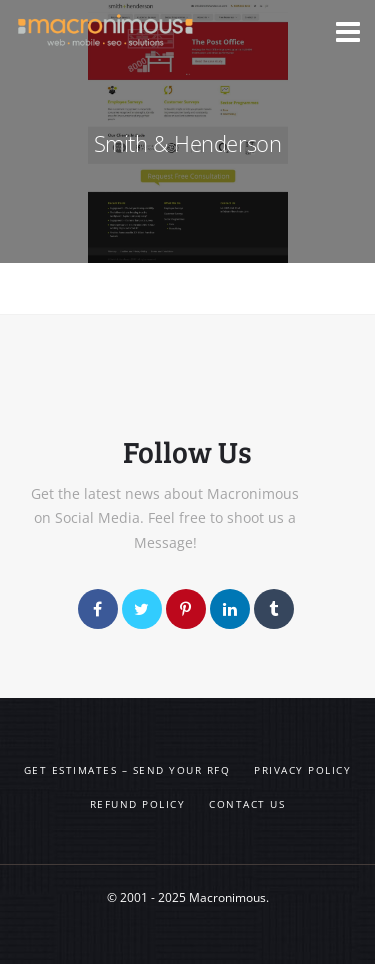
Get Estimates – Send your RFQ (127, 770)
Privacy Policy (302, 770)
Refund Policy (138, 804)
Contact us (247, 804)
